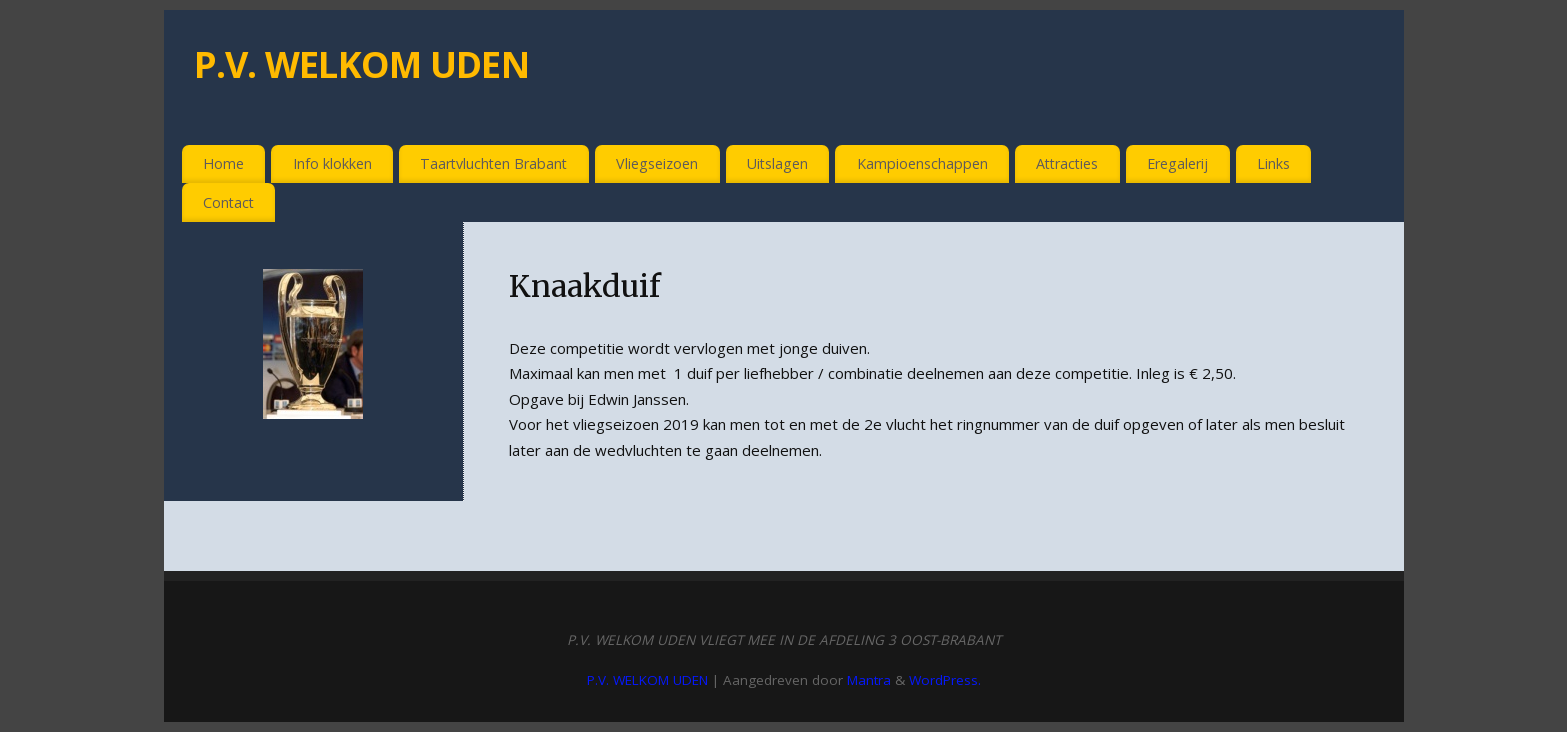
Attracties (1067, 163)
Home (223, 163)
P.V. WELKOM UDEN (361, 64)
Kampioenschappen (922, 163)
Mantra (869, 680)
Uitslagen (777, 163)
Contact (228, 202)
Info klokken (332, 163)
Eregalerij (1177, 163)
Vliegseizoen (657, 163)
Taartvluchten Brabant (493, 163)
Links (1273, 163)
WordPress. (945, 680)
